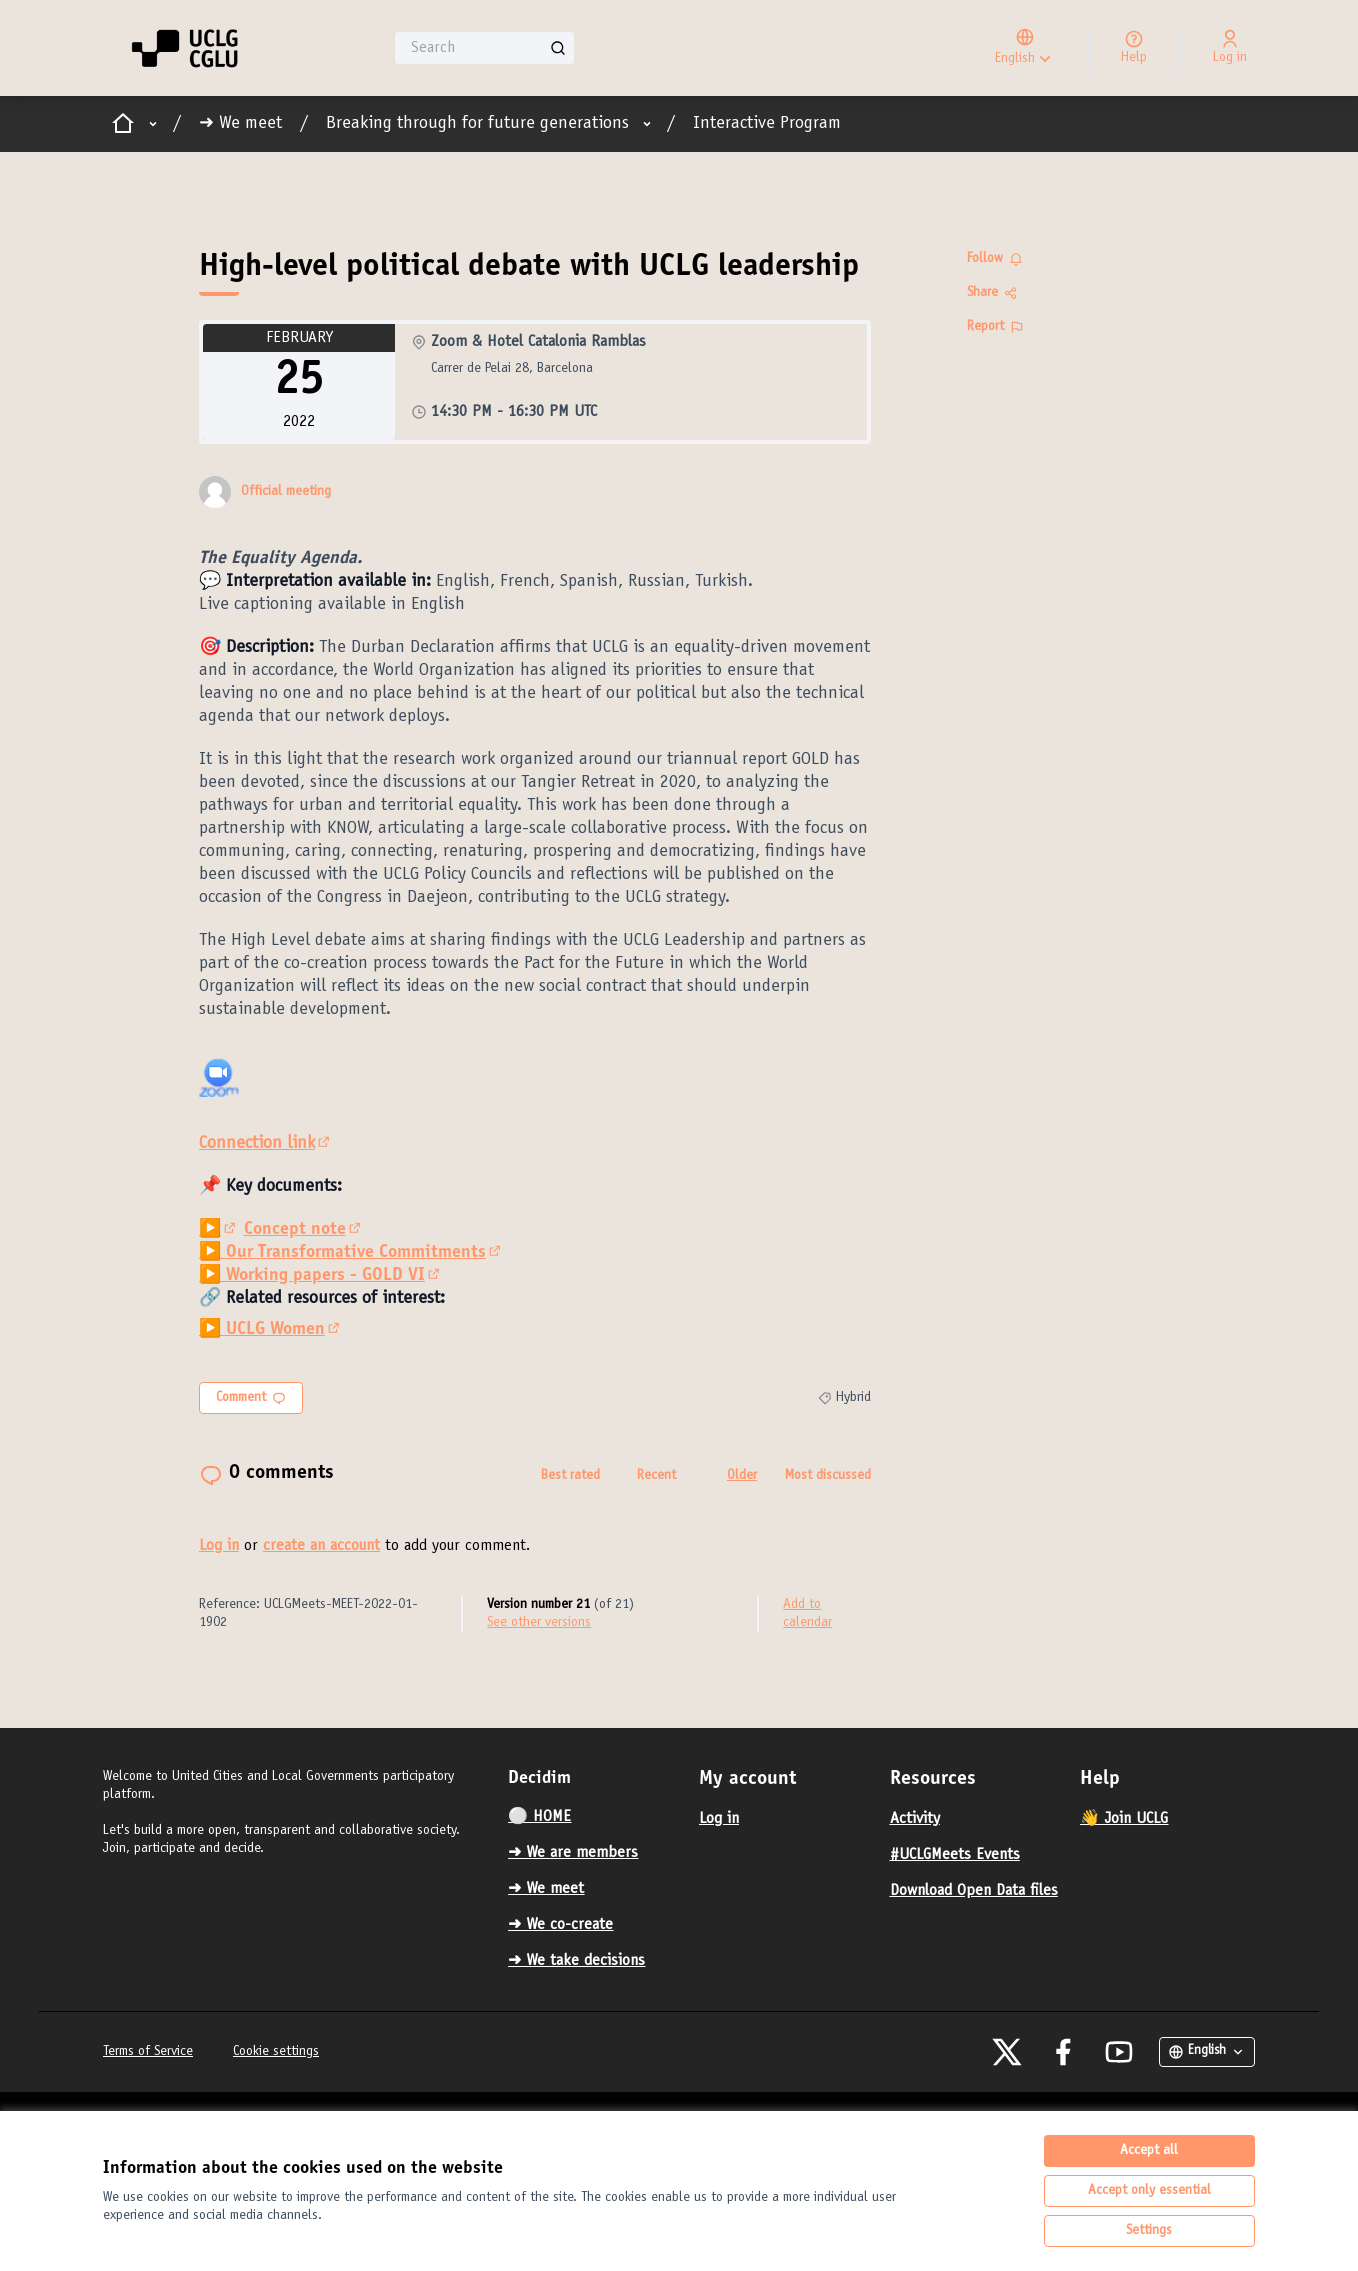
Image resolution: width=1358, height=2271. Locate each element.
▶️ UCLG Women (271, 1330)
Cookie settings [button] (276, 2052)
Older (742, 1476)
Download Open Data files (974, 1891)
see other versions (539, 1623)
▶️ (219, 1230)
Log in (219, 1546)
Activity (915, 1819)
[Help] (1134, 48)
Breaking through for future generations (477, 124)
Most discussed (828, 1476)
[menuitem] (595, 1817)
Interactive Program (767, 124)
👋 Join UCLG (1124, 1819)
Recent (656, 1476)
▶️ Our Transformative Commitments (351, 1253)
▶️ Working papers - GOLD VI (321, 1276)
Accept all (1149, 2151)
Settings (1149, 2231)
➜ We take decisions (576, 1961)
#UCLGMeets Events (955, 1855)
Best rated (570, 1476)
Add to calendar (807, 1614)
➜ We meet (240, 124)
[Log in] (1230, 48)
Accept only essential (1149, 2191)
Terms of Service (148, 2052)
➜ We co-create (560, 1925)
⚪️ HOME (539, 1817)
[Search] (484, 48)
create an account (321, 1546)
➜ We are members (573, 1853)
